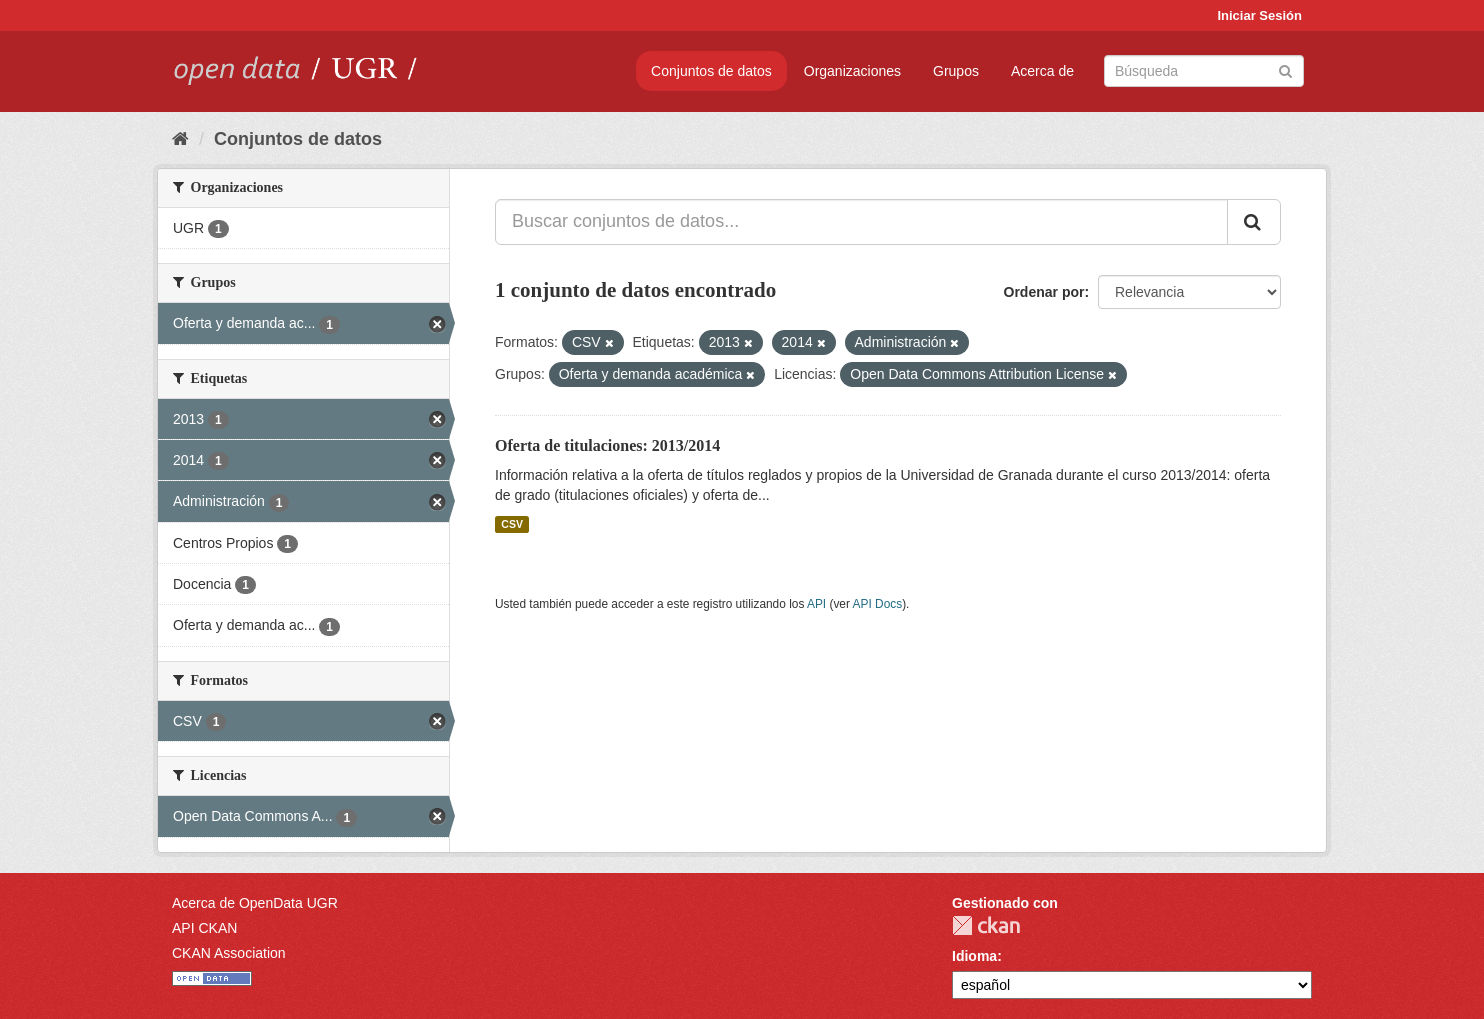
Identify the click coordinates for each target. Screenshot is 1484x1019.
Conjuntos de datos (711, 71)
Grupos (956, 71)
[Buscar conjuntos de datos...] (861, 222)
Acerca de (1042, 71)
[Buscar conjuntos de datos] (1204, 71)
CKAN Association (229, 953)
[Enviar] (1285, 69)
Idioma (974, 956)
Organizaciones (852, 71)
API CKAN (204, 928)
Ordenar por (1044, 292)
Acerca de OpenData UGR (255, 903)
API (816, 604)
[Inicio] (180, 139)
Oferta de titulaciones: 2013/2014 (607, 445)
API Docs (878, 604)
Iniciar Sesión (1259, 15)
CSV (512, 524)
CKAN (986, 925)
